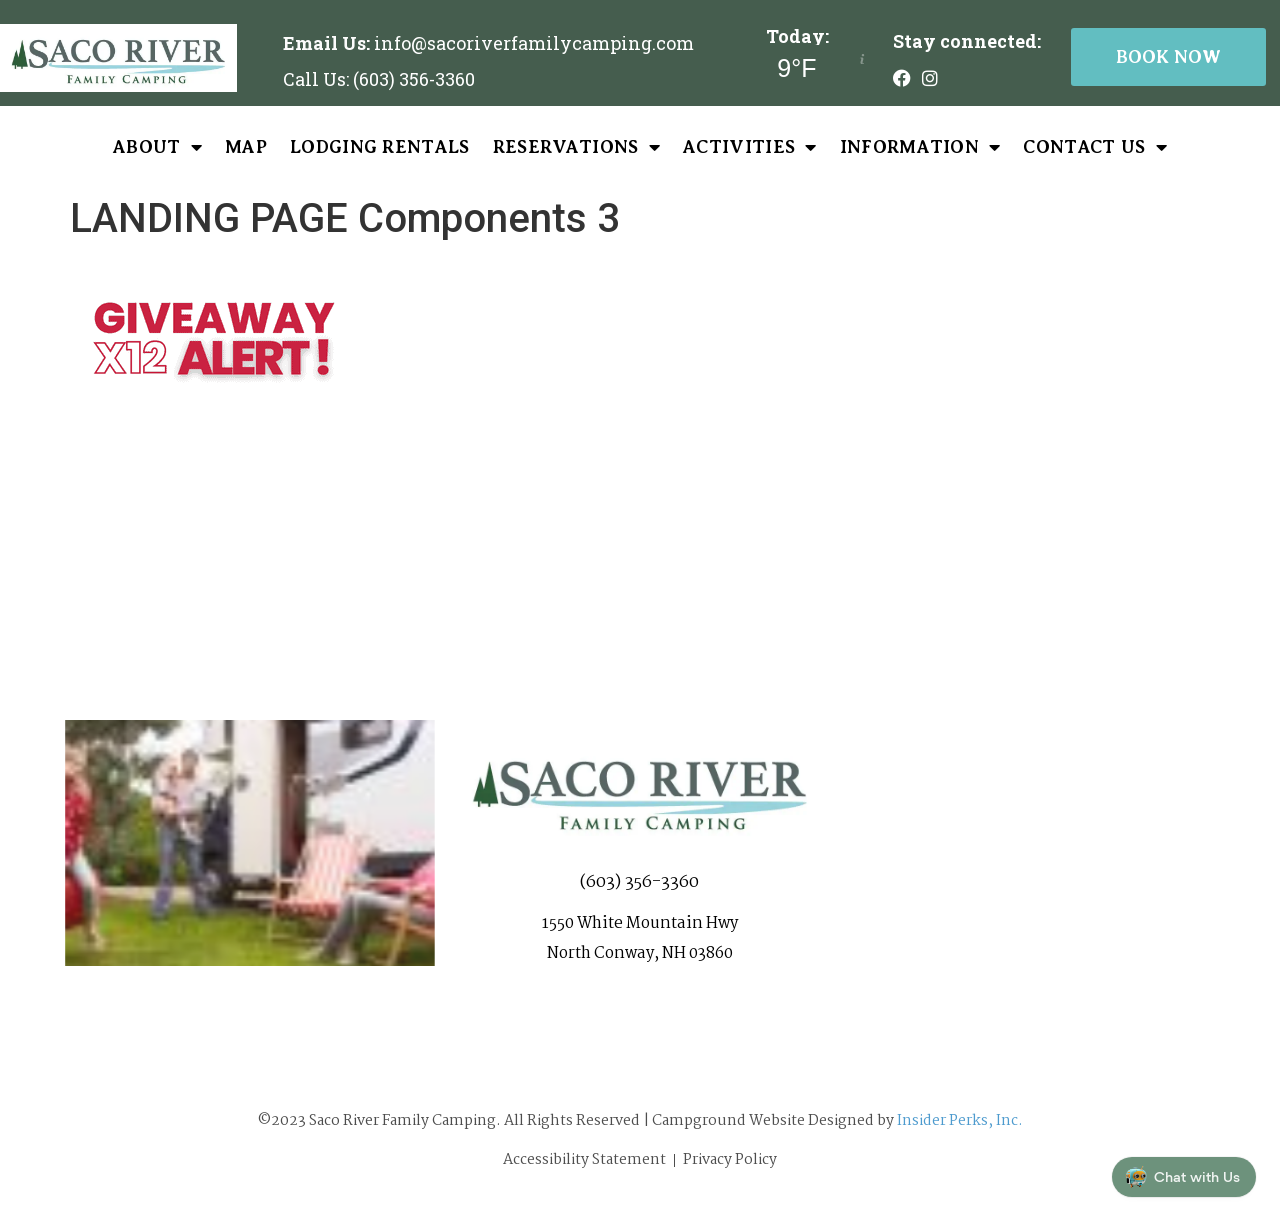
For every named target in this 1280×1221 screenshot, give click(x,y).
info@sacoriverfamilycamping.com (534, 43)
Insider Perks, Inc (957, 1121)
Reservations (576, 147)
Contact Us (1095, 147)
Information (920, 147)
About (157, 147)
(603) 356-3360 (639, 890)
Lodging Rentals (380, 147)
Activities (750, 147)
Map (246, 147)
